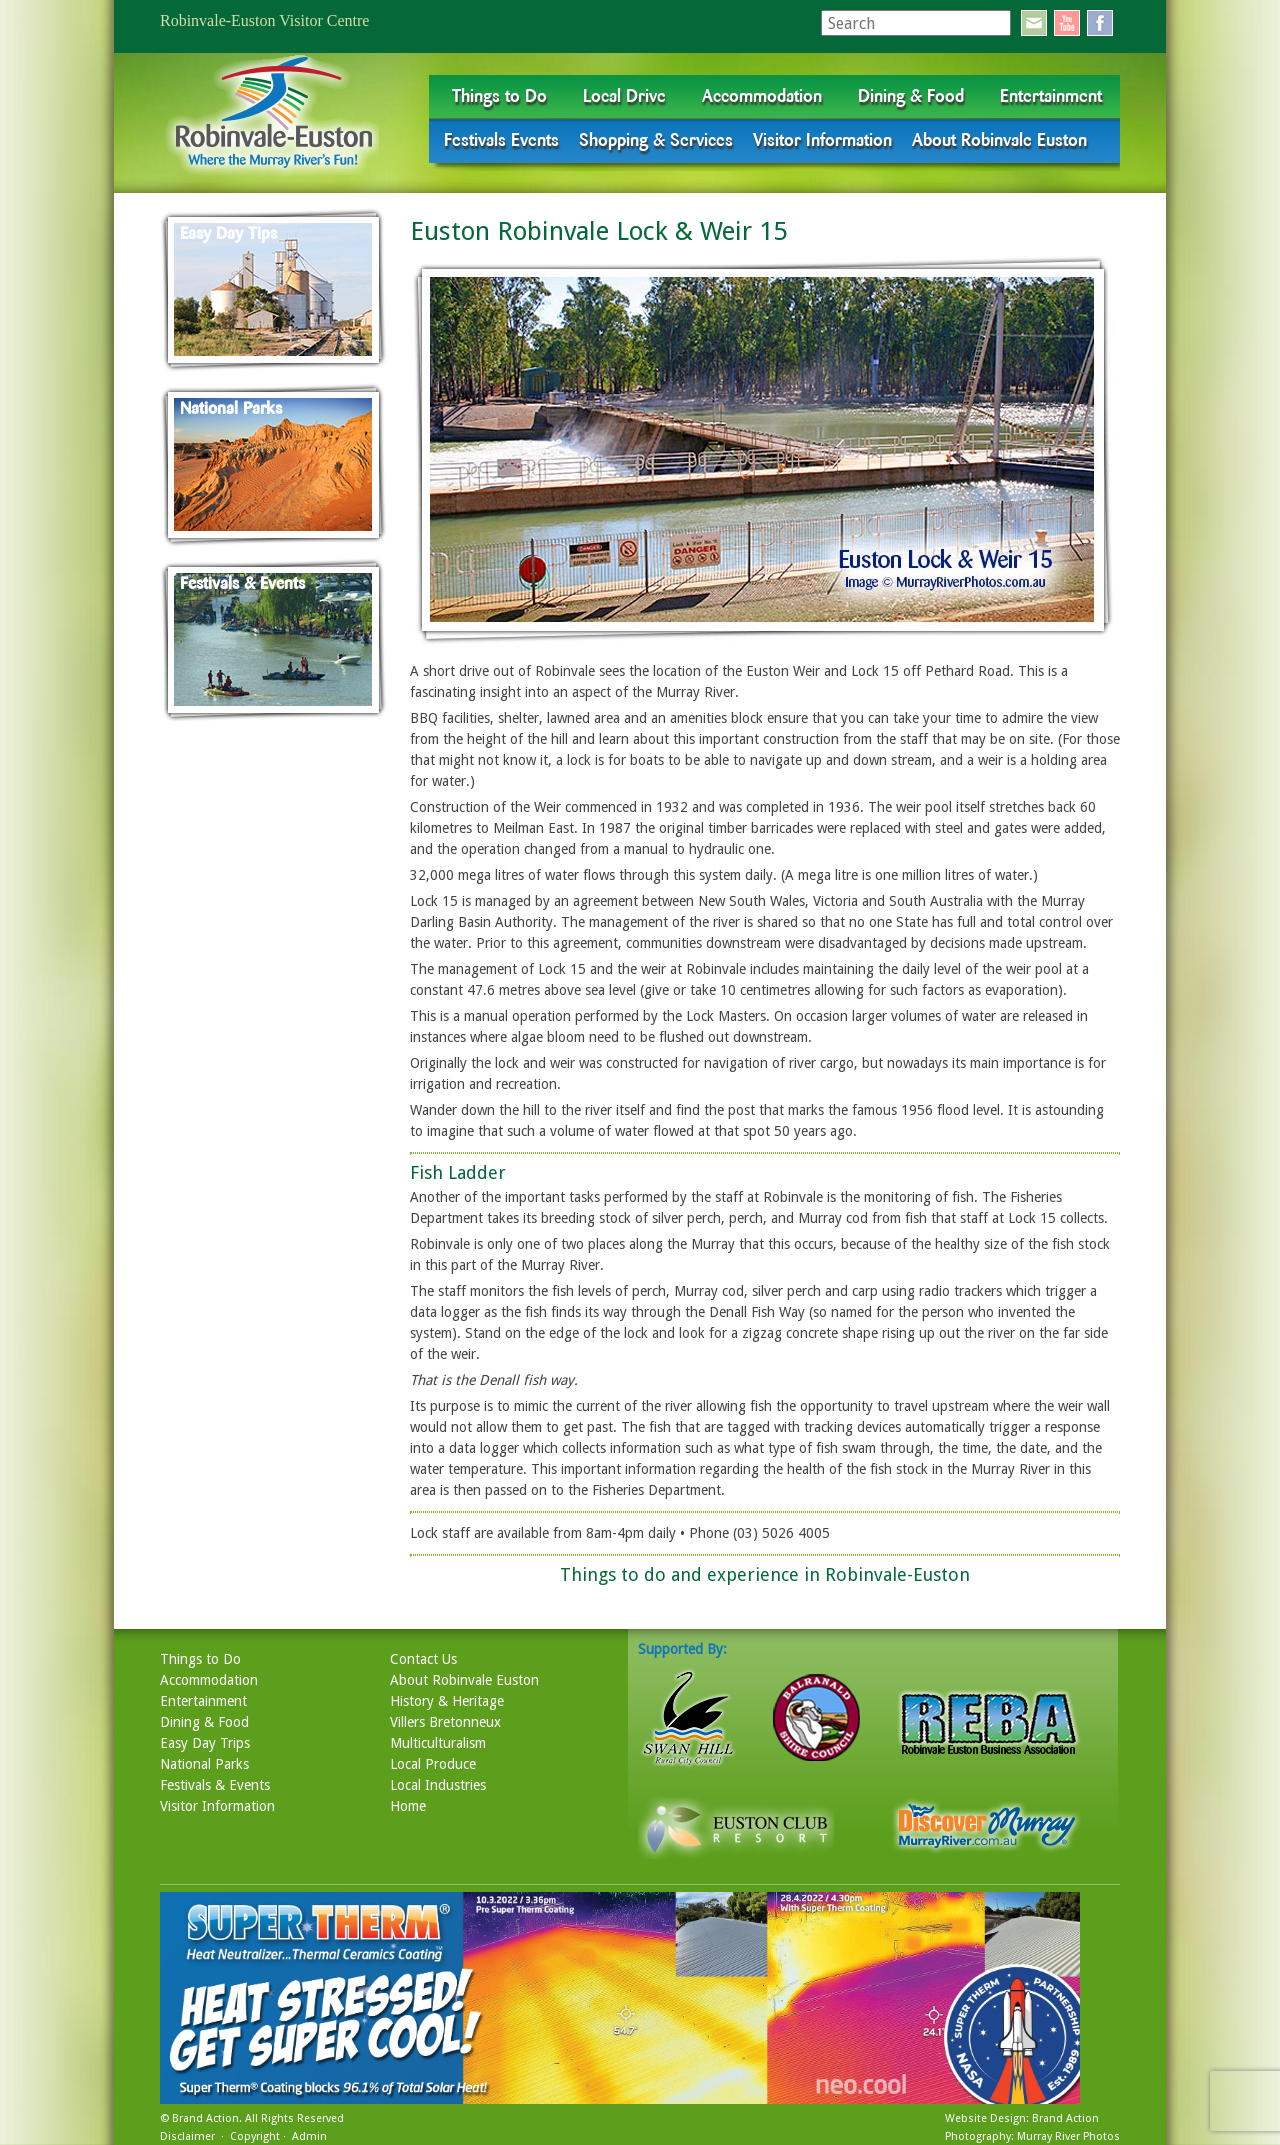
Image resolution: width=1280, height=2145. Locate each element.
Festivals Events (501, 140)
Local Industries (438, 1785)
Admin (309, 2136)
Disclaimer (187, 2136)
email (1034, 23)
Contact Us (423, 1659)
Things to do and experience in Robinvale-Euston (765, 1574)
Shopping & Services (656, 140)
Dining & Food (911, 96)
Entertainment (1051, 96)
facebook (1100, 23)
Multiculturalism (438, 1743)
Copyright (255, 2136)
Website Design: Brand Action (1022, 2118)
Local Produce (433, 1764)
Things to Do (499, 96)
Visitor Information (822, 140)
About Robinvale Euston (999, 140)
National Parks (204, 1764)
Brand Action (205, 2118)
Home (408, 1806)
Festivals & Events (215, 1785)
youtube (1067, 23)
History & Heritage (447, 1701)
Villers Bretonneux (445, 1722)
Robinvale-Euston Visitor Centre (264, 20)
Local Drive (624, 96)
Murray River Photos (1068, 2136)
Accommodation (762, 96)
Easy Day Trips (205, 1743)
